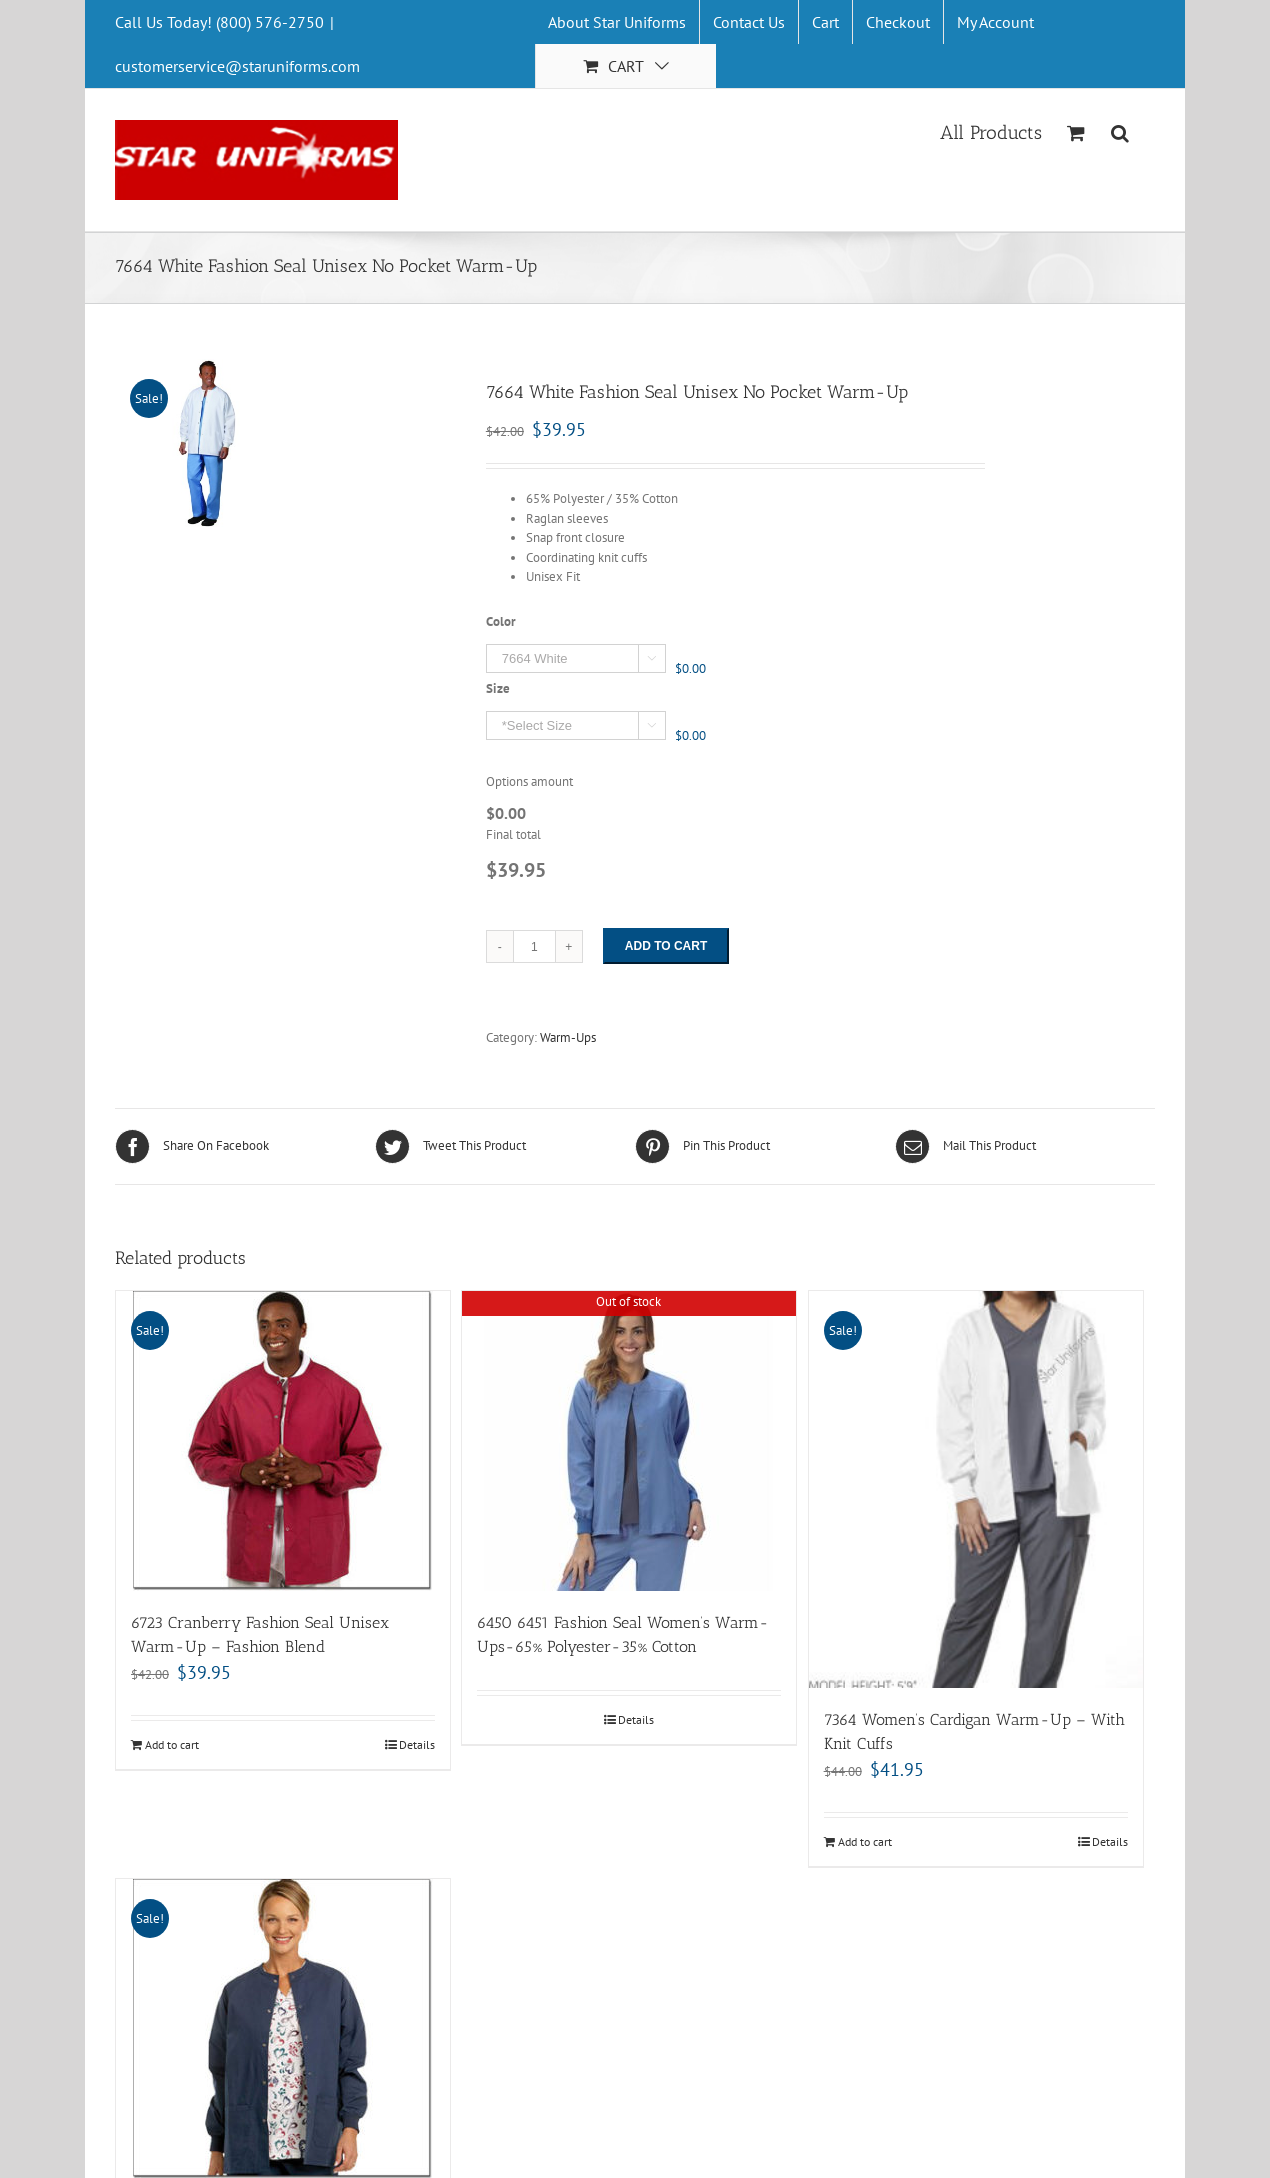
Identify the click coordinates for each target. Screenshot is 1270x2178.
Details (417, 1744)
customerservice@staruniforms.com (237, 66)
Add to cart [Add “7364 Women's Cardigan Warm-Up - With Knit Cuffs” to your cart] (865, 1841)
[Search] (1120, 131)
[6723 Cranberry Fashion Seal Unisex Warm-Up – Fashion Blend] (283, 1441)
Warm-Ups (568, 1037)
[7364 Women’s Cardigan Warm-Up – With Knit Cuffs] (976, 1490)
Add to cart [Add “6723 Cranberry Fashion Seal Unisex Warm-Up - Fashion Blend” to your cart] (172, 1744)
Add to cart (666, 946)
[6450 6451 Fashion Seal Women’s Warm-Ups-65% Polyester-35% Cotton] (629, 1441)
